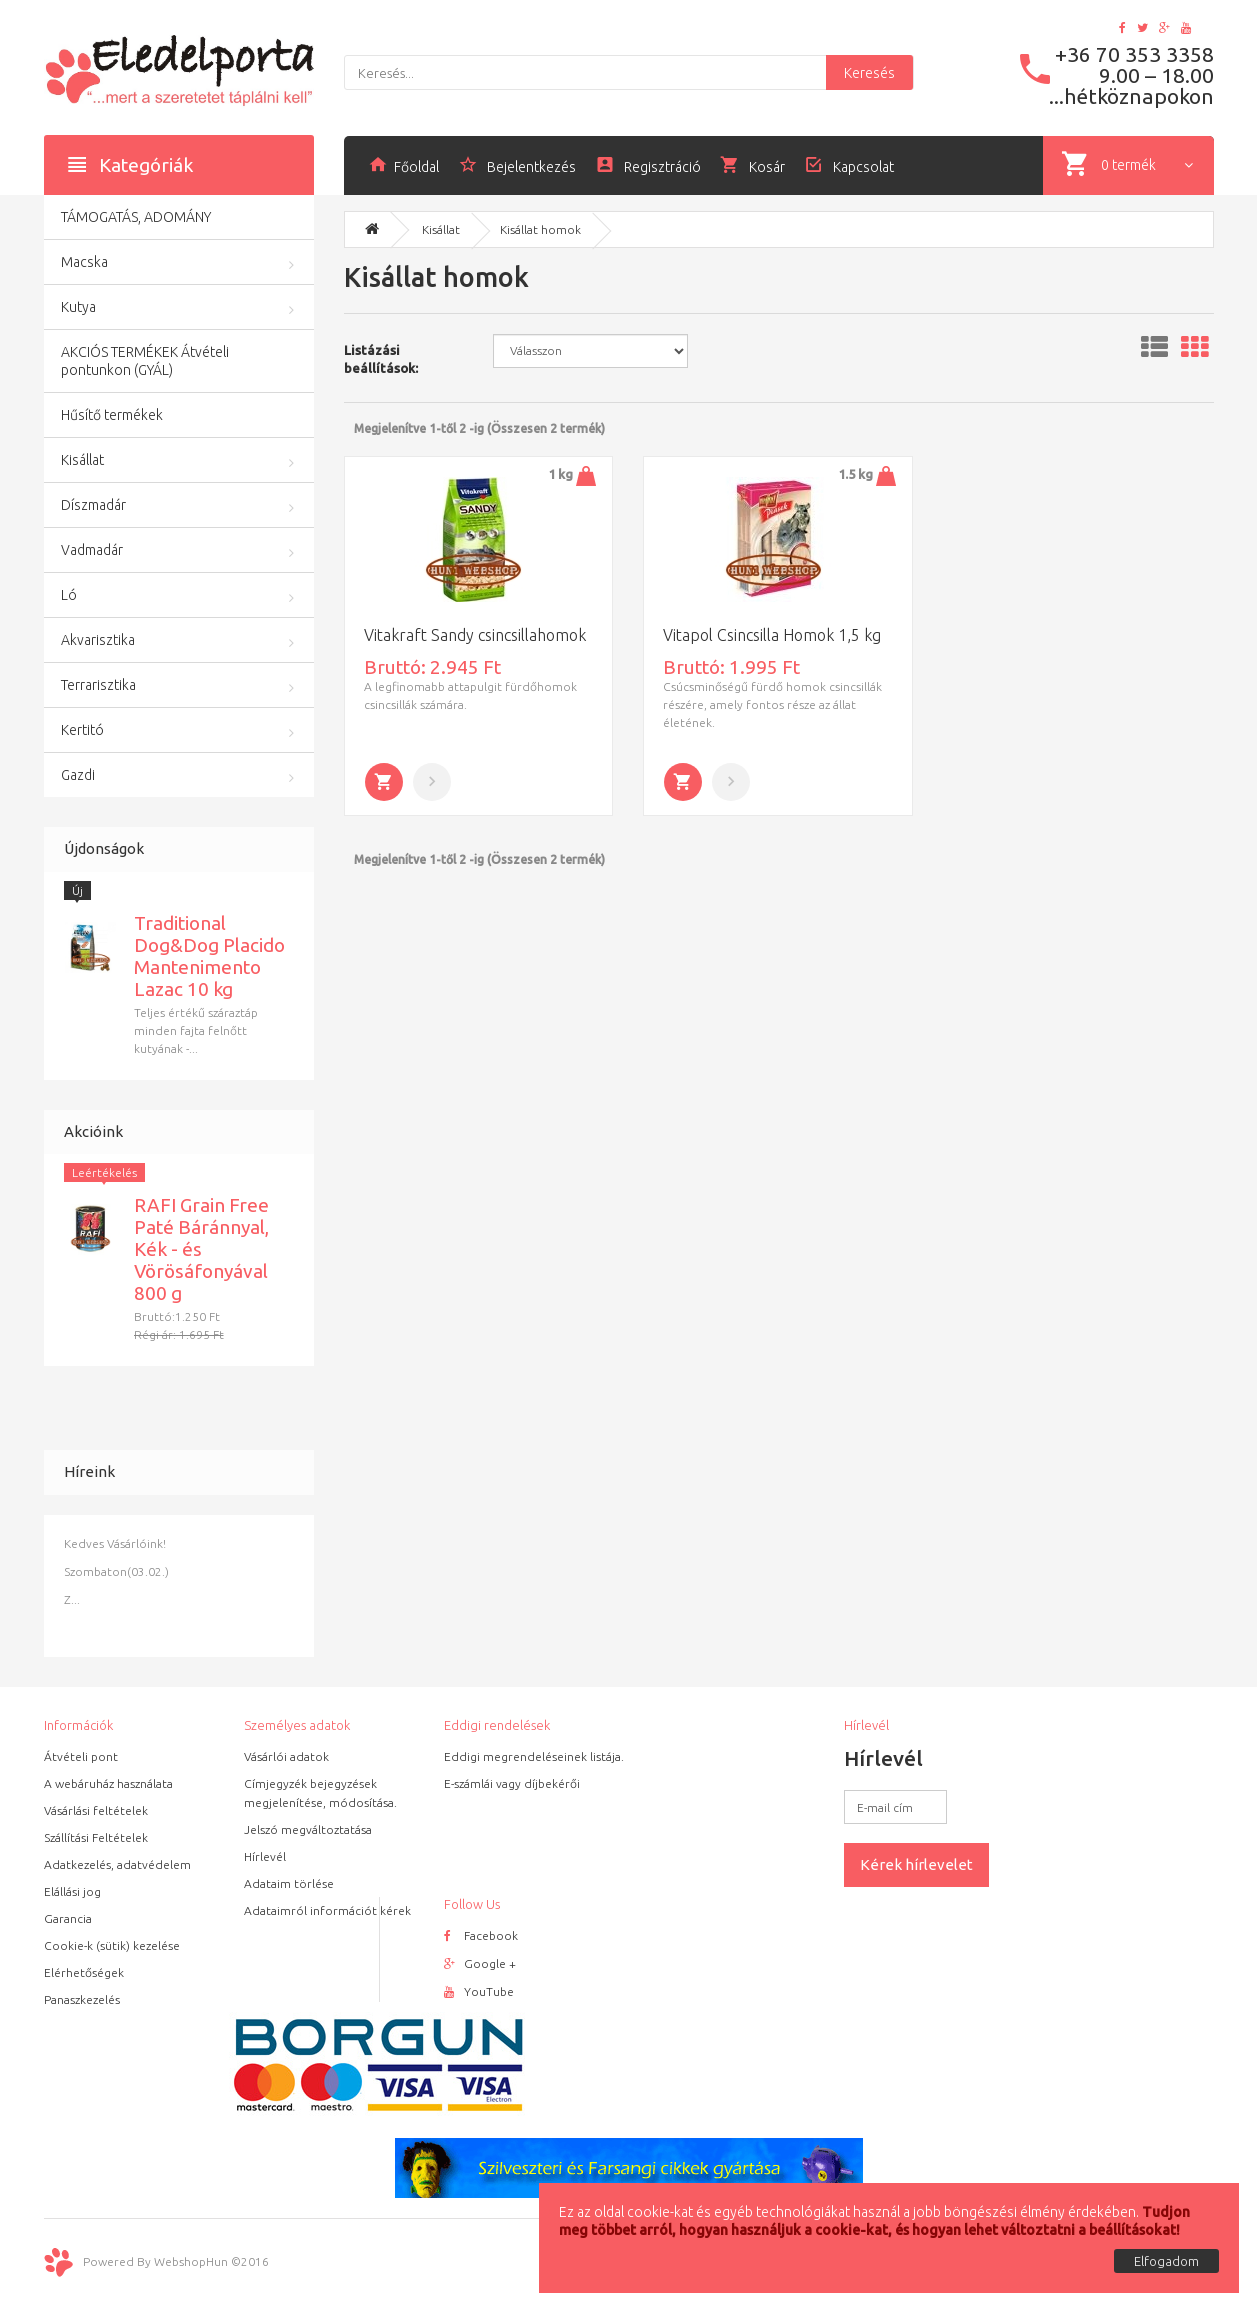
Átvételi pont (81, 1756)
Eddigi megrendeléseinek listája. (534, 1756)
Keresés (869, 73)
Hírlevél (265, 1856)
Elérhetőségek (84, 1972)
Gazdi (78, 775)
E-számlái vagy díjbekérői (512, 1783)
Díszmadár (93, 505)
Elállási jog (72, 1891)
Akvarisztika (98, 640)
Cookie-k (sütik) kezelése (112, 1945)
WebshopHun (191, 2261)
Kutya (78, 307)
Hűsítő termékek (112, 415)
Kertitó (82, 730)
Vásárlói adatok (286, 1756)
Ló (69, 595)
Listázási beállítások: (381, 359)
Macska (84, 262)
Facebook (481, 1935)
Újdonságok (104, 848)
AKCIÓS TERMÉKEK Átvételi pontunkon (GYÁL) (145, 361)
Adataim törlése (289, 1883)
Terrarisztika (98, 685)
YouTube (479, 1991)
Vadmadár (92, 550)
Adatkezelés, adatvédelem (117, 1864)
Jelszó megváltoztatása (308, 1829)
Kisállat (82, 460)
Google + (480, 1963)
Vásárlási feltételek (96, 1810)
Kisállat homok (540, 229)
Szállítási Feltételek (96, 1837)
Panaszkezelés (82, 1999)
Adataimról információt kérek (327, 1910)
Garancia (68, 1918)
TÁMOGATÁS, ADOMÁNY (136, 217)
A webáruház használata (108, 1783)
